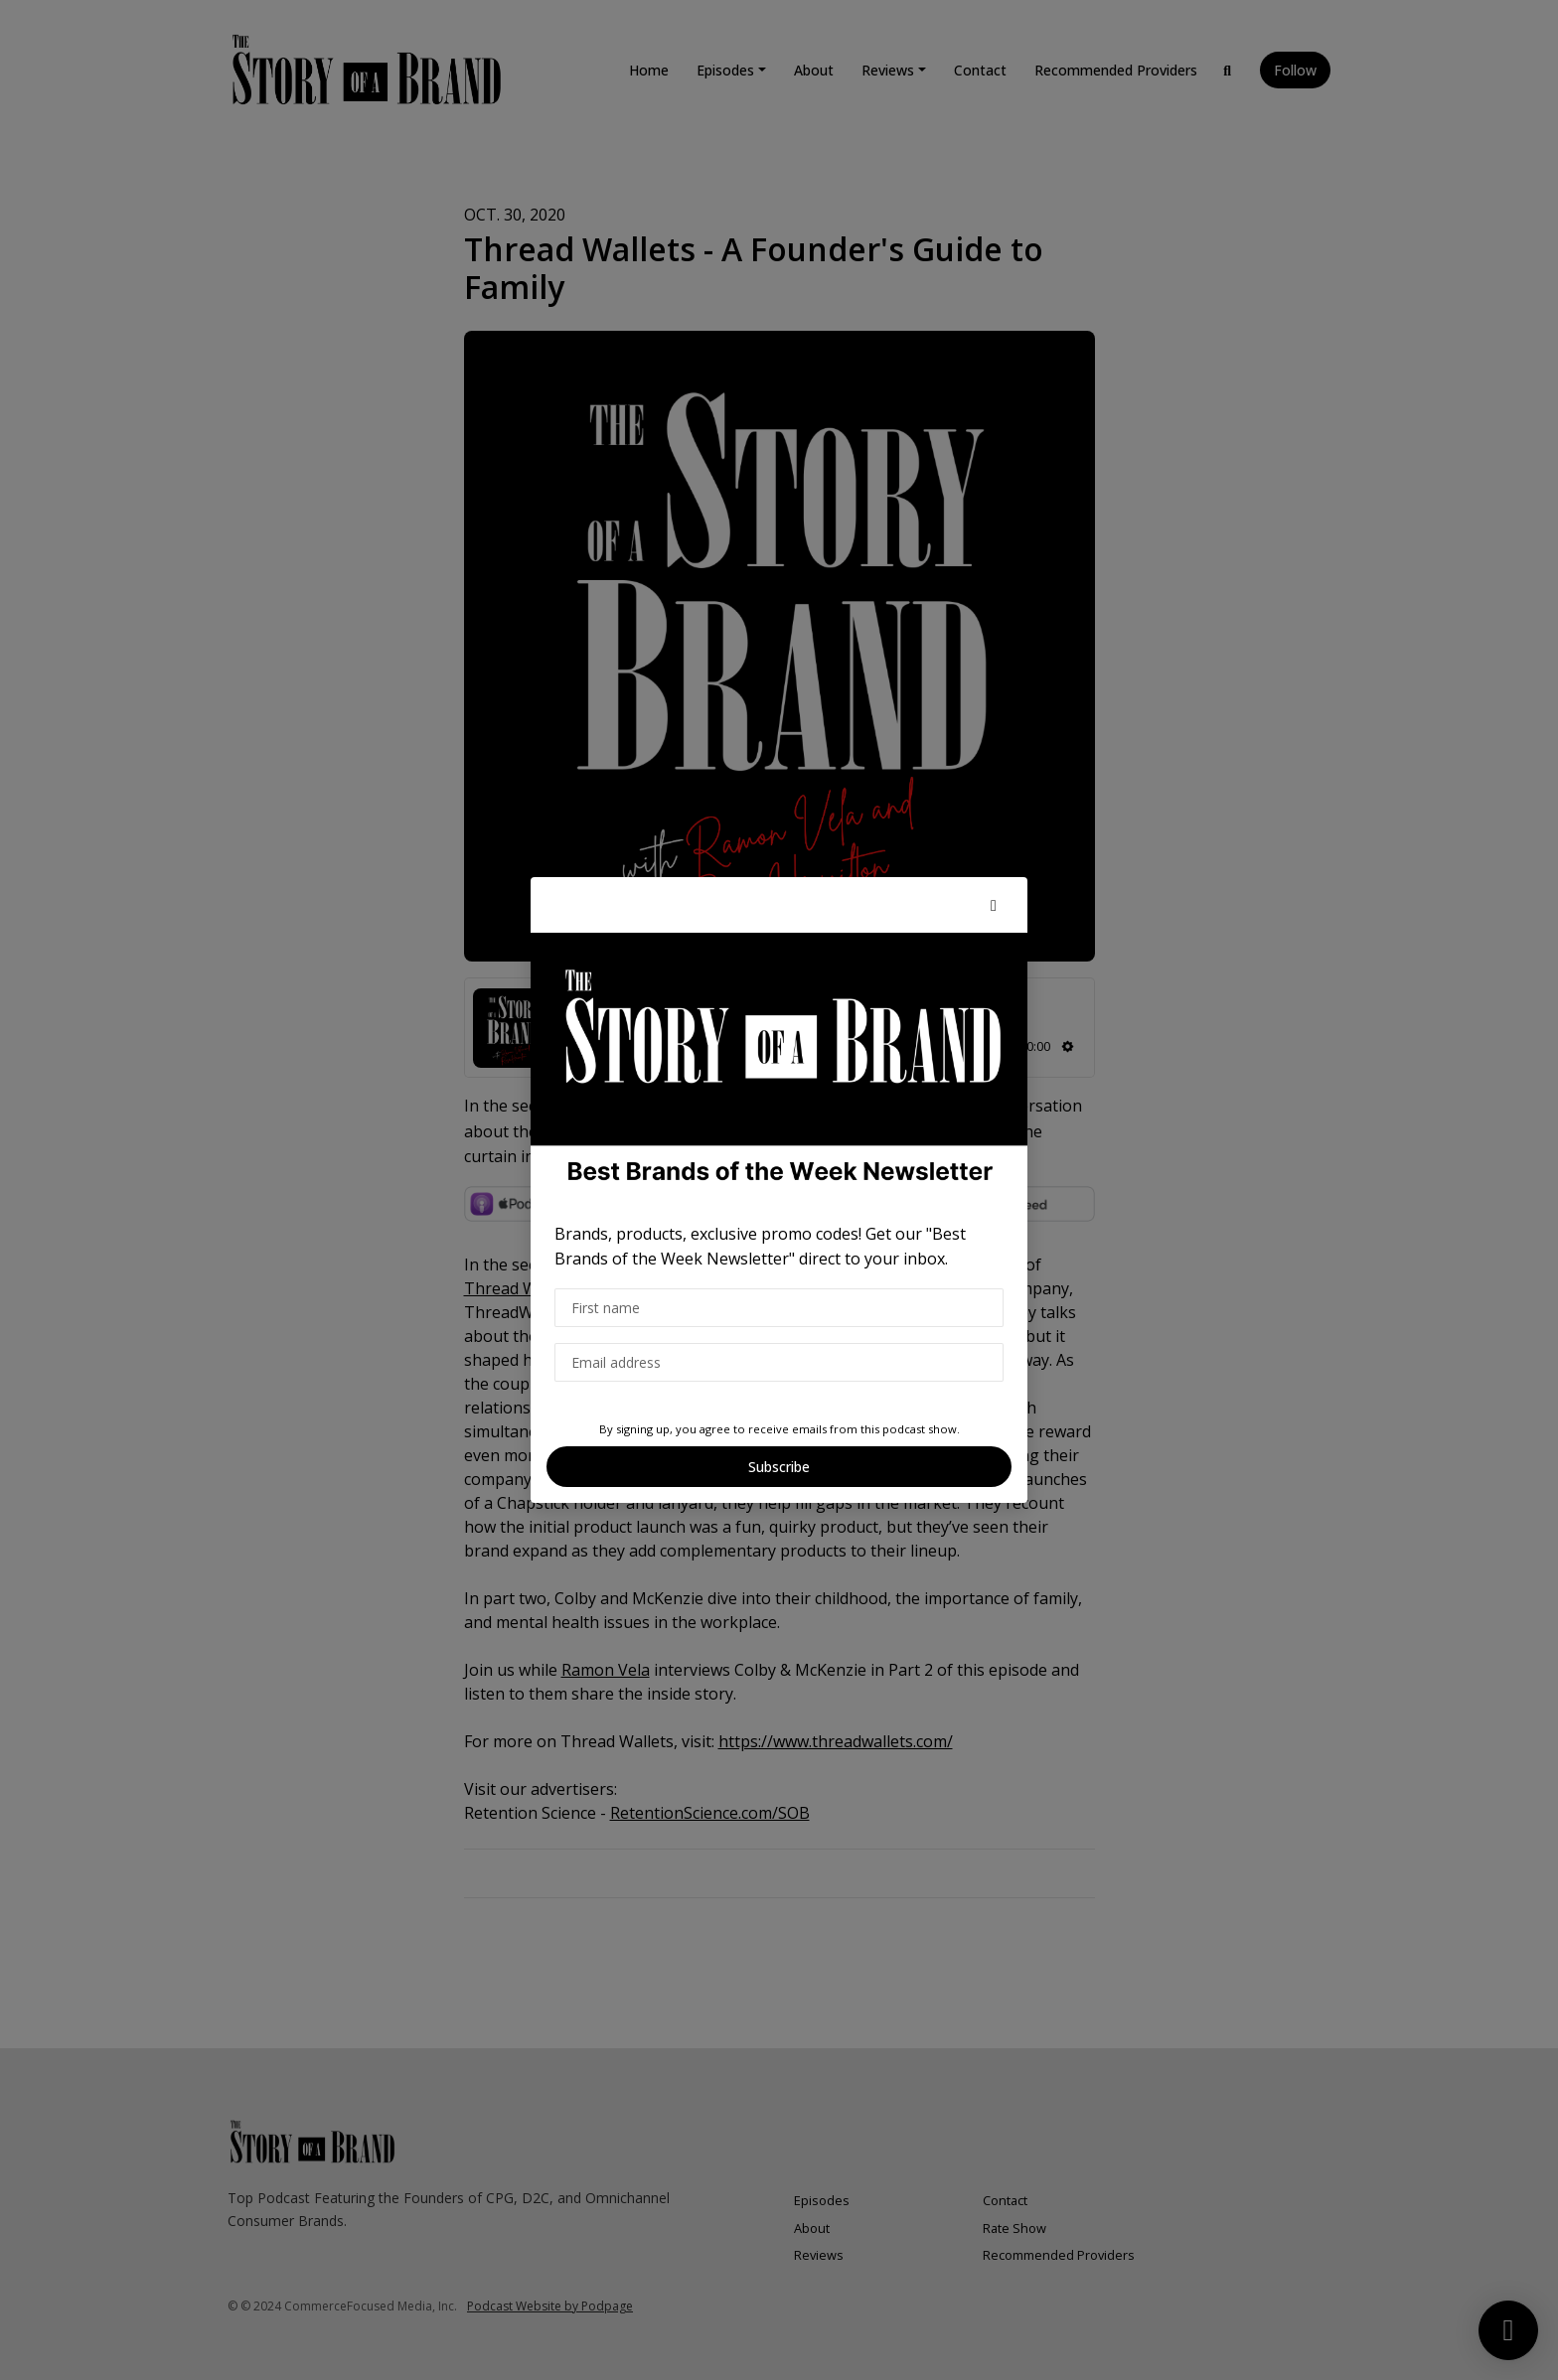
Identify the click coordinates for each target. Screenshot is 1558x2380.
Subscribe (779, 1466)
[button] (994, 905)
